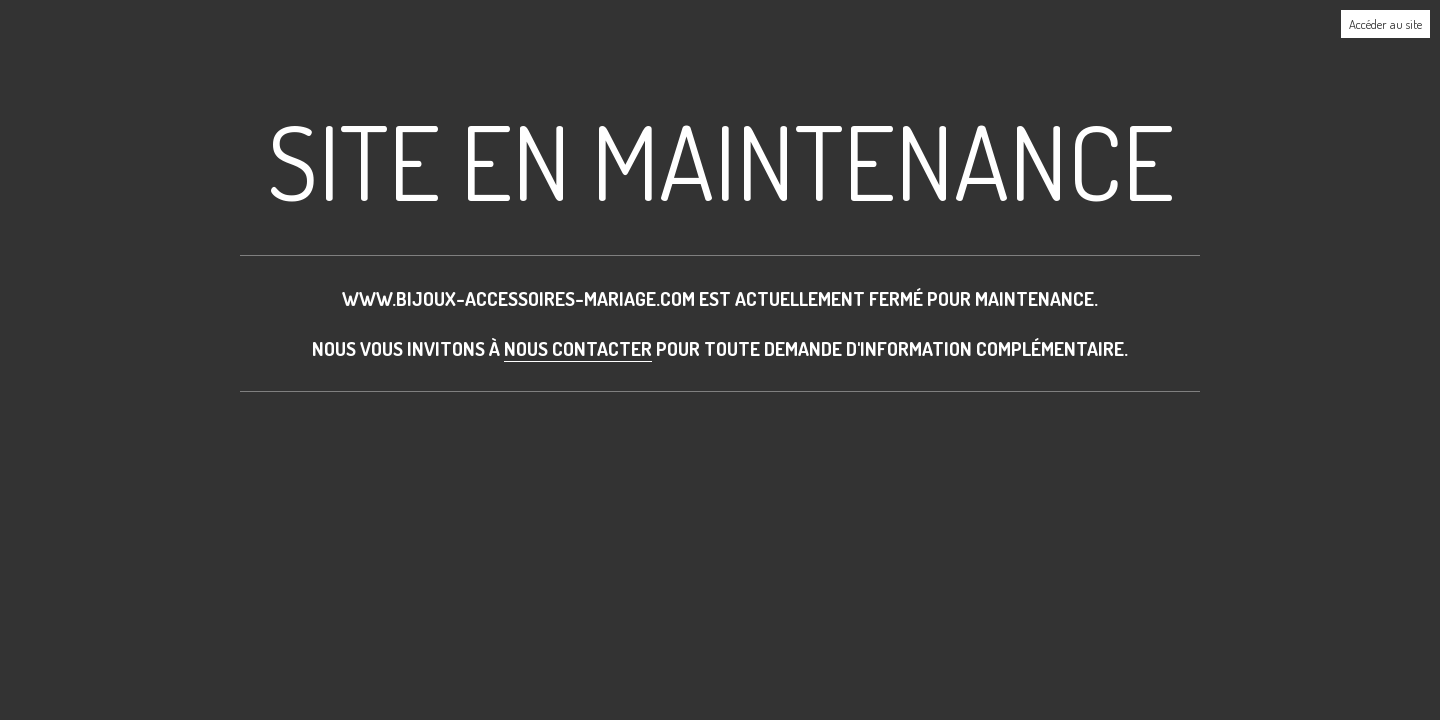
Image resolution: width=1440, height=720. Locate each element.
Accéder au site (1385, 24)
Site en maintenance (720, 160)
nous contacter (578, 348)
